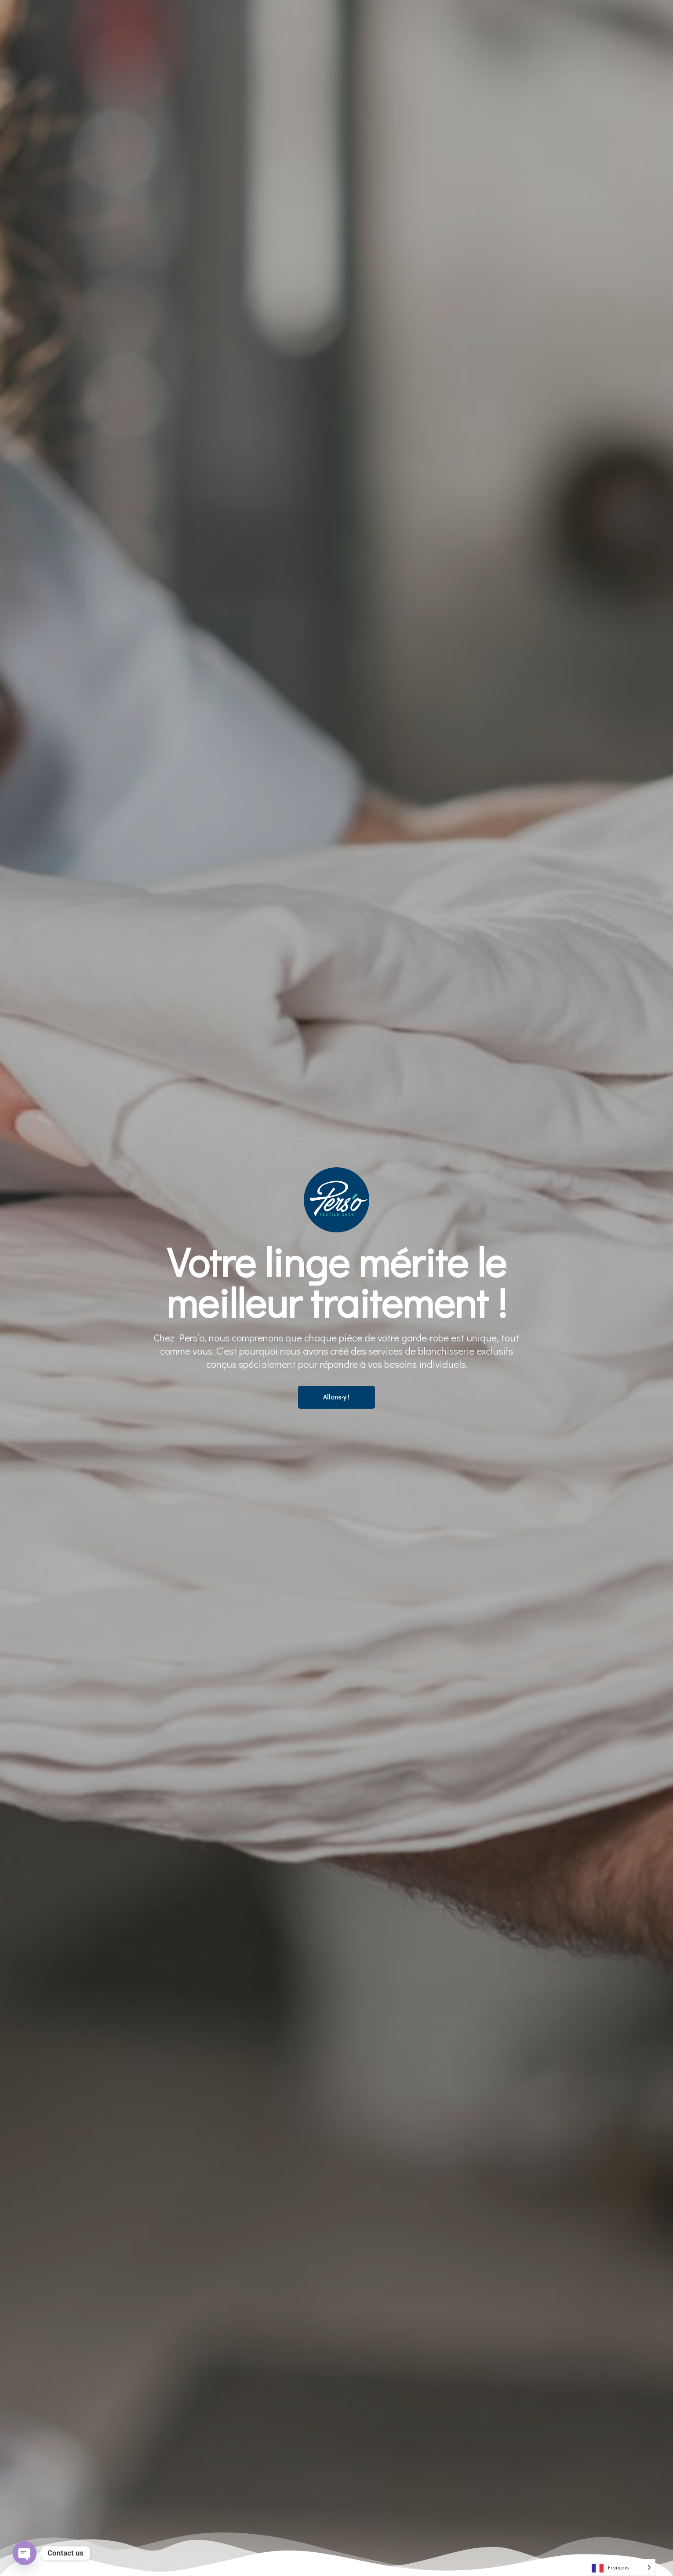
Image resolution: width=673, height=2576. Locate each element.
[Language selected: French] (621, 2567)
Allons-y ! (336, 1397)
